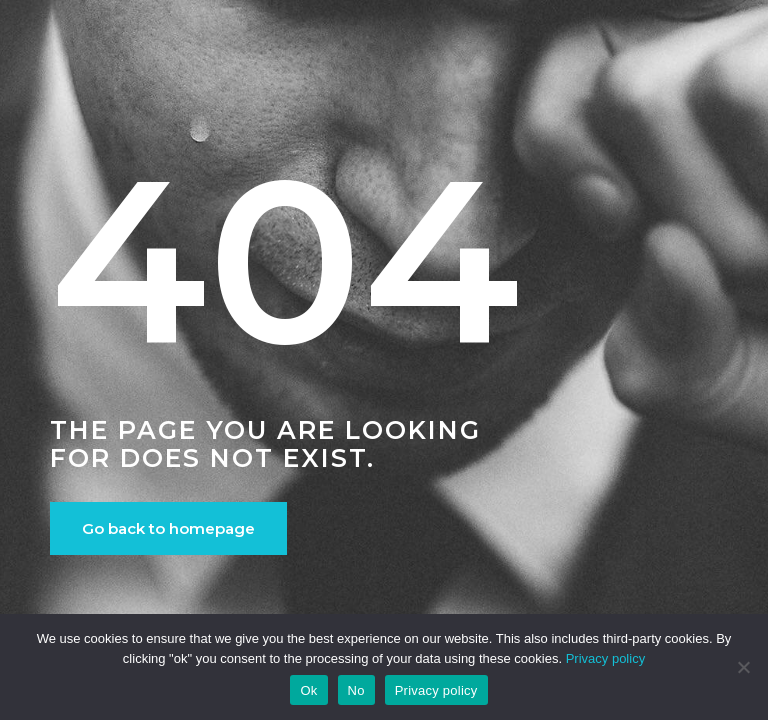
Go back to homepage (168, 528)
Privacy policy (605, 658)
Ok (308, 690)
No (356, 690)
